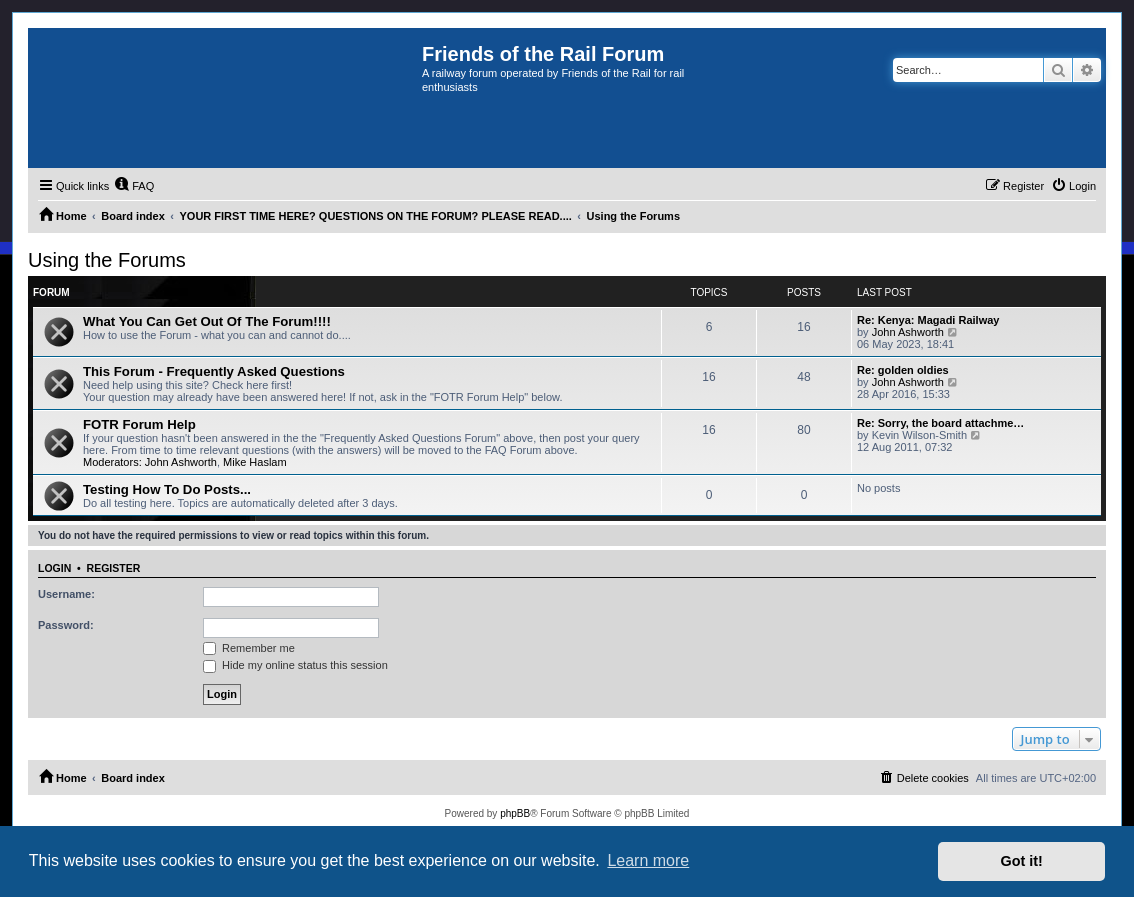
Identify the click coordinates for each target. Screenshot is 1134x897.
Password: (66, 625)
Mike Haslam (255, 462)
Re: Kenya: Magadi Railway (928, 320)
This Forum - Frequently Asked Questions (214, 371)
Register (114, 568)
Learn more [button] (648, 860)
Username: (66, 594)
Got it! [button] (1022, 861)
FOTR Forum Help (139, 424)
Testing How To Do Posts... (167, 489)
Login (54, 568)
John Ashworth (908, 332)
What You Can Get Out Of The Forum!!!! (207, 321)
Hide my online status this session (295, 665)
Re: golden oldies (903, 370)
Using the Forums (107, 260)
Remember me (249, 648)
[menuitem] (134, 186)
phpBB (515, 813)
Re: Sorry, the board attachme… (940, 423)
